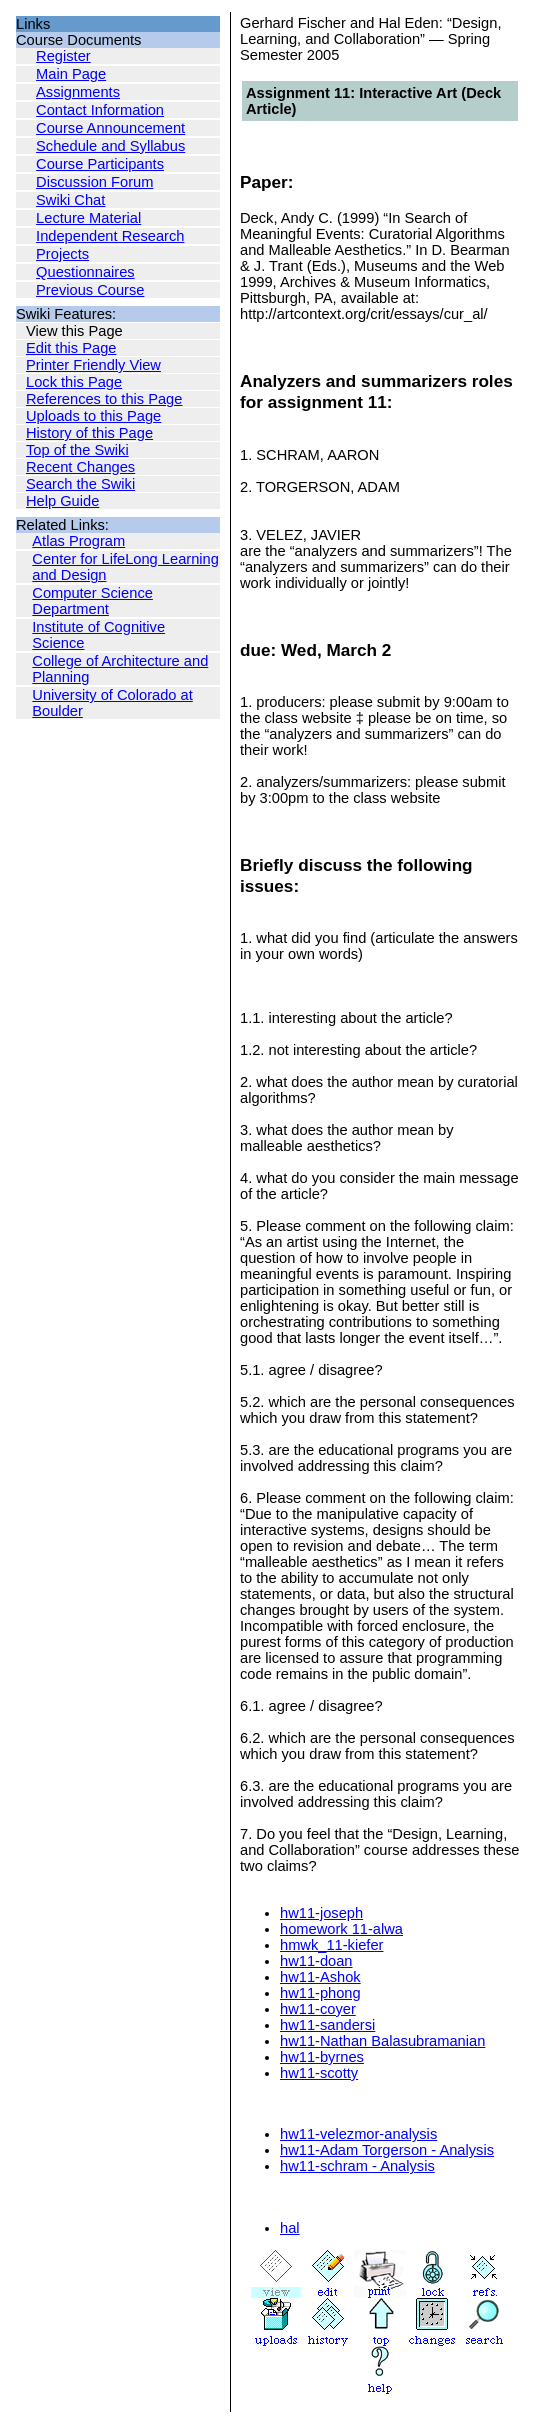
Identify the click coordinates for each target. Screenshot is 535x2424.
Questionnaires (85, 272)
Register (63, 56)
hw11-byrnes (322, 2057)
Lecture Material (88, 218)
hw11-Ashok (320, 1977)
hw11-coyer (318, 2009)
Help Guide (62, 501)
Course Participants (100, 164)
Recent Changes (80, 467)
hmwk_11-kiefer (331, 1945)
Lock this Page (74, 382)
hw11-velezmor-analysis (358, 2134)
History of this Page (89, 433)
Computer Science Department (92, 601)
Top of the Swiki (77, 450)
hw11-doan (316, 1961)
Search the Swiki (80, 484)
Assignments (78, 92)
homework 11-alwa (341, 1929)
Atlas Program (78, 541)
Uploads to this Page (93, 416)
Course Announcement (110, 128)
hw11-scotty (319, 2073)
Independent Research (110, 236)
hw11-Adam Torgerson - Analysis (387, 2150)
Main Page (71, 74)
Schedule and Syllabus (110, 146)
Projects (62, 254)
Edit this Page (71, 348)
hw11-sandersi (327, 2025)
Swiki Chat (70, 200)
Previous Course (90, 290)
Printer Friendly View (93, 365)
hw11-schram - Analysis (357, 2166)
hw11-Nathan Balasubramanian (382, 2041)
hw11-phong (320, 1993)
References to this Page (104, 399)
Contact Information (100, 110)
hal (290, 2228)
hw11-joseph (321, 1913)
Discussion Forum (94, 182)
